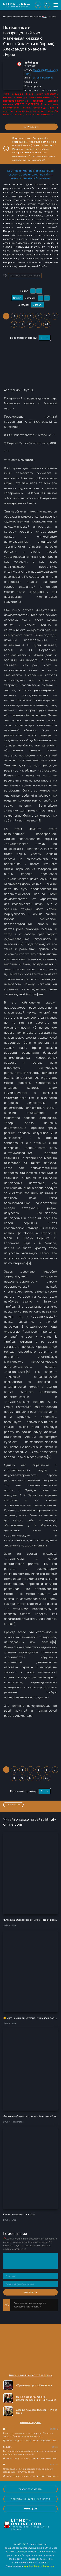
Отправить (30, 2292)
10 (30, 324)
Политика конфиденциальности (30, 2499)
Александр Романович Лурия (25, 275)
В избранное (13, 1805)
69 (46, 324)
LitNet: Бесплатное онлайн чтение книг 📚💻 (25, 16)
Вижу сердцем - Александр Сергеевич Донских (30, 2440)
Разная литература (42, 77)
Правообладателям (30, 2489)
